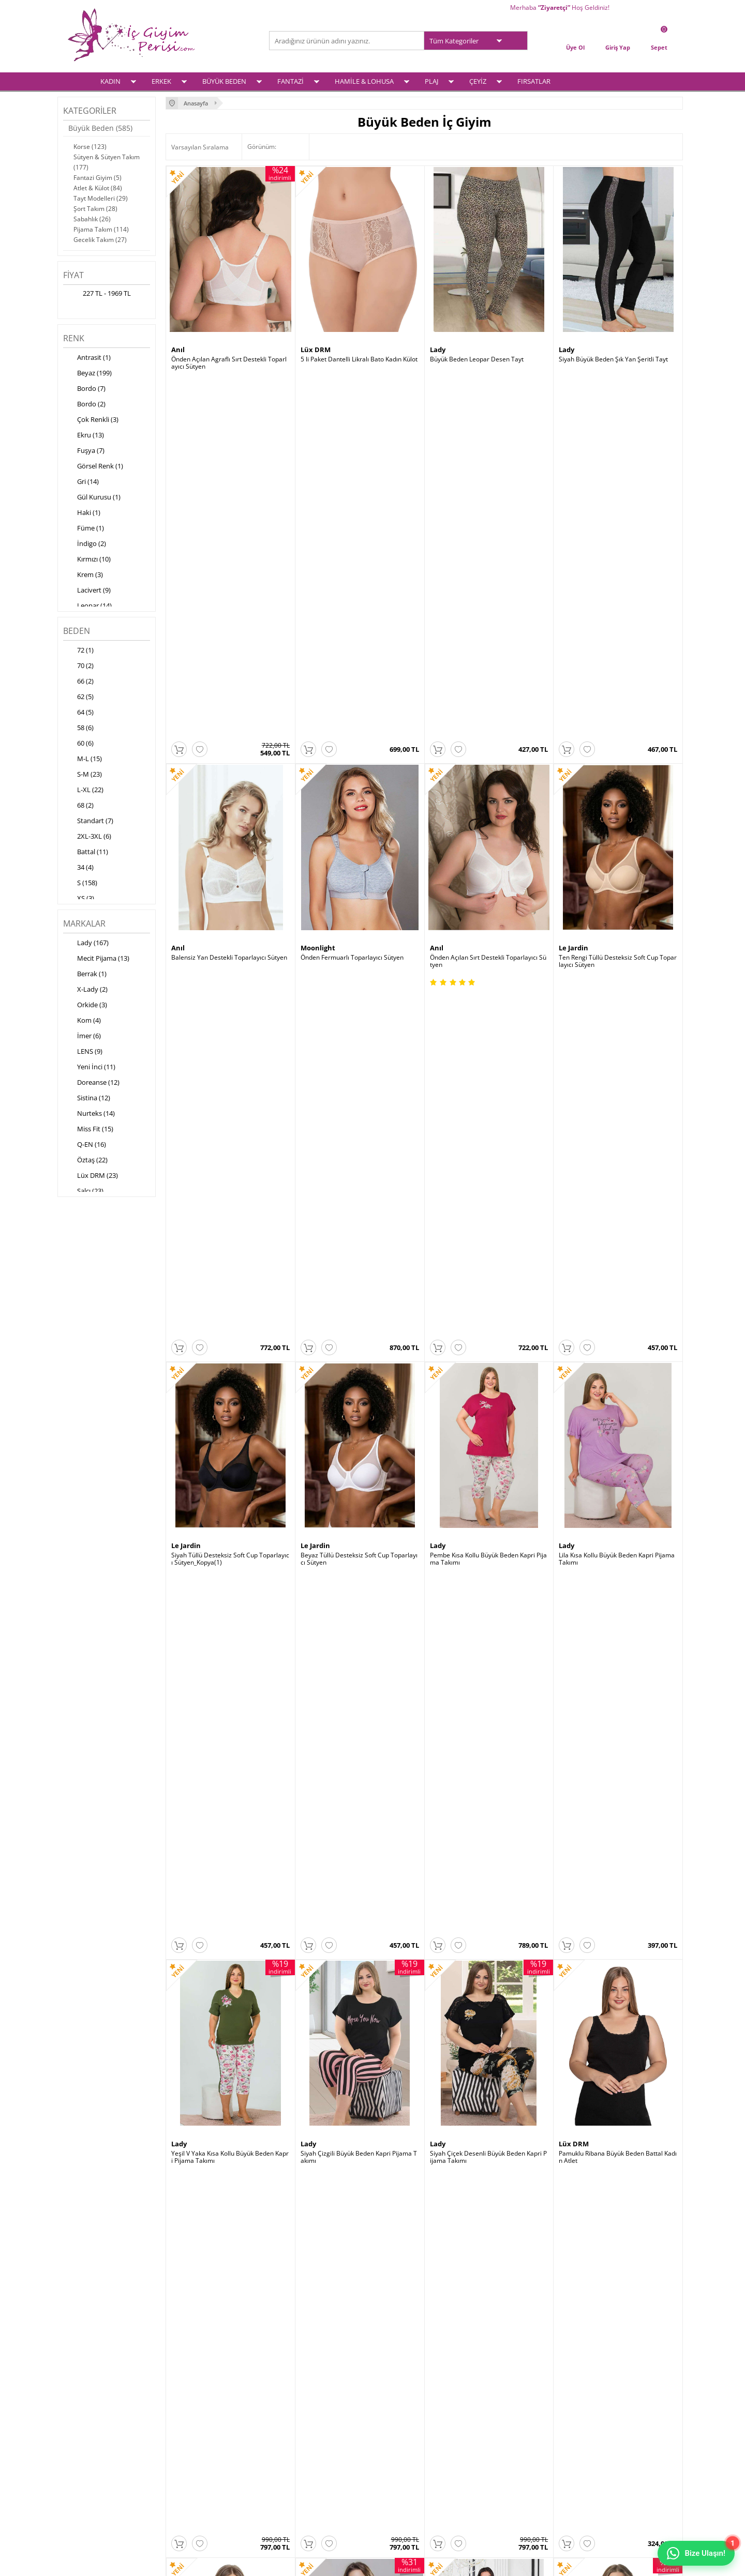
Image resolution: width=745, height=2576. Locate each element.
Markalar (84, 923)
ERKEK (161, 81)
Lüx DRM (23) (90, 1176)
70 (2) (78, 666)
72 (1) (78, 651)
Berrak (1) (85, 974)
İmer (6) (82, 1037)
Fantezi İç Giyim (89, 2453)
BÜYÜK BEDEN (224, 81)
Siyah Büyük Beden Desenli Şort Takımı (227, 1890)
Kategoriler (89, 110)
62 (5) (78, 697)
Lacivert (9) (87, 591)
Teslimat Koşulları (196, 2413)
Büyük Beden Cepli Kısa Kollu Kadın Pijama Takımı (489, 1383)
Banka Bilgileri (295, 2467)
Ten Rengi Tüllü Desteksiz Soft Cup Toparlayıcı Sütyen (618, 618)
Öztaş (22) (85, 1161)
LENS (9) (82, 1052)
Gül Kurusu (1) (92, 498)
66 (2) (78, 682)
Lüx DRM (316, 349)
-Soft (318, 2562)
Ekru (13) (83, 436)
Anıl (178, 349)
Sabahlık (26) (92, 219)
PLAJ (431, 81)
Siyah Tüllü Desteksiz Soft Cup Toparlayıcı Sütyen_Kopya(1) (230, 873)
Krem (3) (83, 575)
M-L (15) (82, 759)
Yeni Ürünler (292, 2426)
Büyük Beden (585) (100, 128)
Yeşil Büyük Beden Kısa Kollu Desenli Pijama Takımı (359, 1894)
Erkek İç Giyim (87, 2426)
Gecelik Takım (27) (100, 239)
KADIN (110, 81)
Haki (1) (81, 513)
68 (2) (78, 806)
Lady (437, 349)
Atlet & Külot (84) (97, 188)
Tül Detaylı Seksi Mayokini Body (346, 1380)
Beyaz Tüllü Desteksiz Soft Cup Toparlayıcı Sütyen (359, 873)
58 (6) (78, 728)
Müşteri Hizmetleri (301, 2453)
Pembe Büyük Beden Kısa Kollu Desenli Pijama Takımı (617, 1894)
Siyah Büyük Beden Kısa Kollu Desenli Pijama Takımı (487, 1894)
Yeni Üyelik (393, 2426)
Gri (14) (81, 482)
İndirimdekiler (294, 2440)
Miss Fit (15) (88, 1130)
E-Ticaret (341, 2562)
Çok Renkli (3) (90, 420)
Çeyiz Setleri (85, 2480)
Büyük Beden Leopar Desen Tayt (477, 359)
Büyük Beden (86, 2440)
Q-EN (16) (84, 1145)
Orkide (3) (85, 1006)
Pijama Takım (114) (101, 229)
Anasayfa (287, 2413)
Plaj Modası (83, 2494)
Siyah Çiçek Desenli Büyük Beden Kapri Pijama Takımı (488, 1129)
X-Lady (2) (85, 990)
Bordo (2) (84, 405)
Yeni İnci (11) (89, 1068)
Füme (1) (83, 529)
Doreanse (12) (91, 1083)
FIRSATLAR (533, 81)
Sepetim (389, 2440)
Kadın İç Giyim (87, 2413)
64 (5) (78, 713)
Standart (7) (88, 821)
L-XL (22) (83, 790)
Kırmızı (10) (87, 560)
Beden (76, 631)
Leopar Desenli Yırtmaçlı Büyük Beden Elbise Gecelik (359, 1638)
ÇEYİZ (477, 81)
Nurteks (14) (89, 1114)
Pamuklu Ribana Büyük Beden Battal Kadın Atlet (618, 1129)
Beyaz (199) (87, 374)
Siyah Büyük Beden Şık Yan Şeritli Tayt (613, 359)
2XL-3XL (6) (87, 837)
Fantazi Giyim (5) (97, 177)
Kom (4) (82, 1021)
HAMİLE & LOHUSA (364, 81)
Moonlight (318, 605)
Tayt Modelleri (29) (100, 198)
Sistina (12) (86, 1099)
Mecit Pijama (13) (96, 959)
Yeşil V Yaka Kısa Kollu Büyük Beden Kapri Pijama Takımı (230, 1129)
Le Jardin (573, 605)
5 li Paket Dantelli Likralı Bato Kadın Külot (359, 359)
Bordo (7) (84, 389)
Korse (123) (90, 146)
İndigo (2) (84, 544)
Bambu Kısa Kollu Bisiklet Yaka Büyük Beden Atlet (617, 1383)
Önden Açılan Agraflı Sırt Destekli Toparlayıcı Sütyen (229, 363)
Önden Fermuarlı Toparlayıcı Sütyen (352, 614)
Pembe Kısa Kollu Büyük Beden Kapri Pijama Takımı (488, 873)
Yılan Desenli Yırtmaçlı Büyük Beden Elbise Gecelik (616, 1638)
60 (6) (78, 744)
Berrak (441, 1370)
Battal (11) (85, 852)
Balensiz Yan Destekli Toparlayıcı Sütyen (229, 614)
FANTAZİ (290, 81)
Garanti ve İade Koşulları (206, 2453)
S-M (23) (82, 775)
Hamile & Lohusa (91, 2467)
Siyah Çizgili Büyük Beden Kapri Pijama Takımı (359, 1129)
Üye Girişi (392, 2413)
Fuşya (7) (84, 451)
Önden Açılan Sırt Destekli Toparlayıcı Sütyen (488, 618)
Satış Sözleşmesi (195, 2440)
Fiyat (73, 275)
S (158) (80, 883)
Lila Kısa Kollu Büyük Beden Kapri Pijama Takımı (617, 873)
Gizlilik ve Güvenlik (197, 2467)
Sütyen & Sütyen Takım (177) (106, 162)
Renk (73, 338)
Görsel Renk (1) (93, 467)
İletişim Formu (398, 2453)
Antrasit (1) (87, 358)
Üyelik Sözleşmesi (196, 2426)
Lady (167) (86, 943)
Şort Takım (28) (95, 208)
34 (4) (78, 868)
